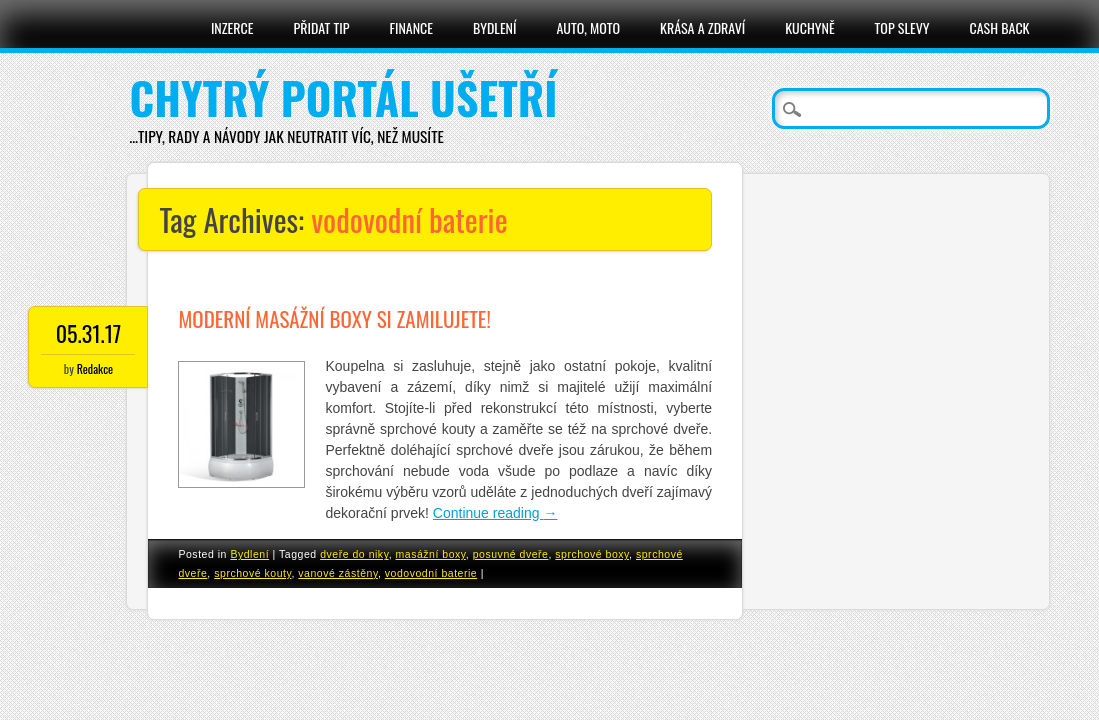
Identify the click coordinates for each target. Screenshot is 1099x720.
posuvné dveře (511, 554)
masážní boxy (431, 554)
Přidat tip (321, 27)
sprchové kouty (252, 573)
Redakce (95, 368)
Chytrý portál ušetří (343, 97)
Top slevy (902, 27)
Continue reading (495, 513)
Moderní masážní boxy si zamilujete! (334, 318)
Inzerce (232, 27)
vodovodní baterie (431, 573)
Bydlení (494, 27)
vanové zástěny (338, 573)
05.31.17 (88, 333)
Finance (411, 27)
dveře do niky (354, 554)
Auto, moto (589, 27)
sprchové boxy (592, 554)
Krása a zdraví (702, 27)
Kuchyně (809, 27)
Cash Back (1000, 27)
